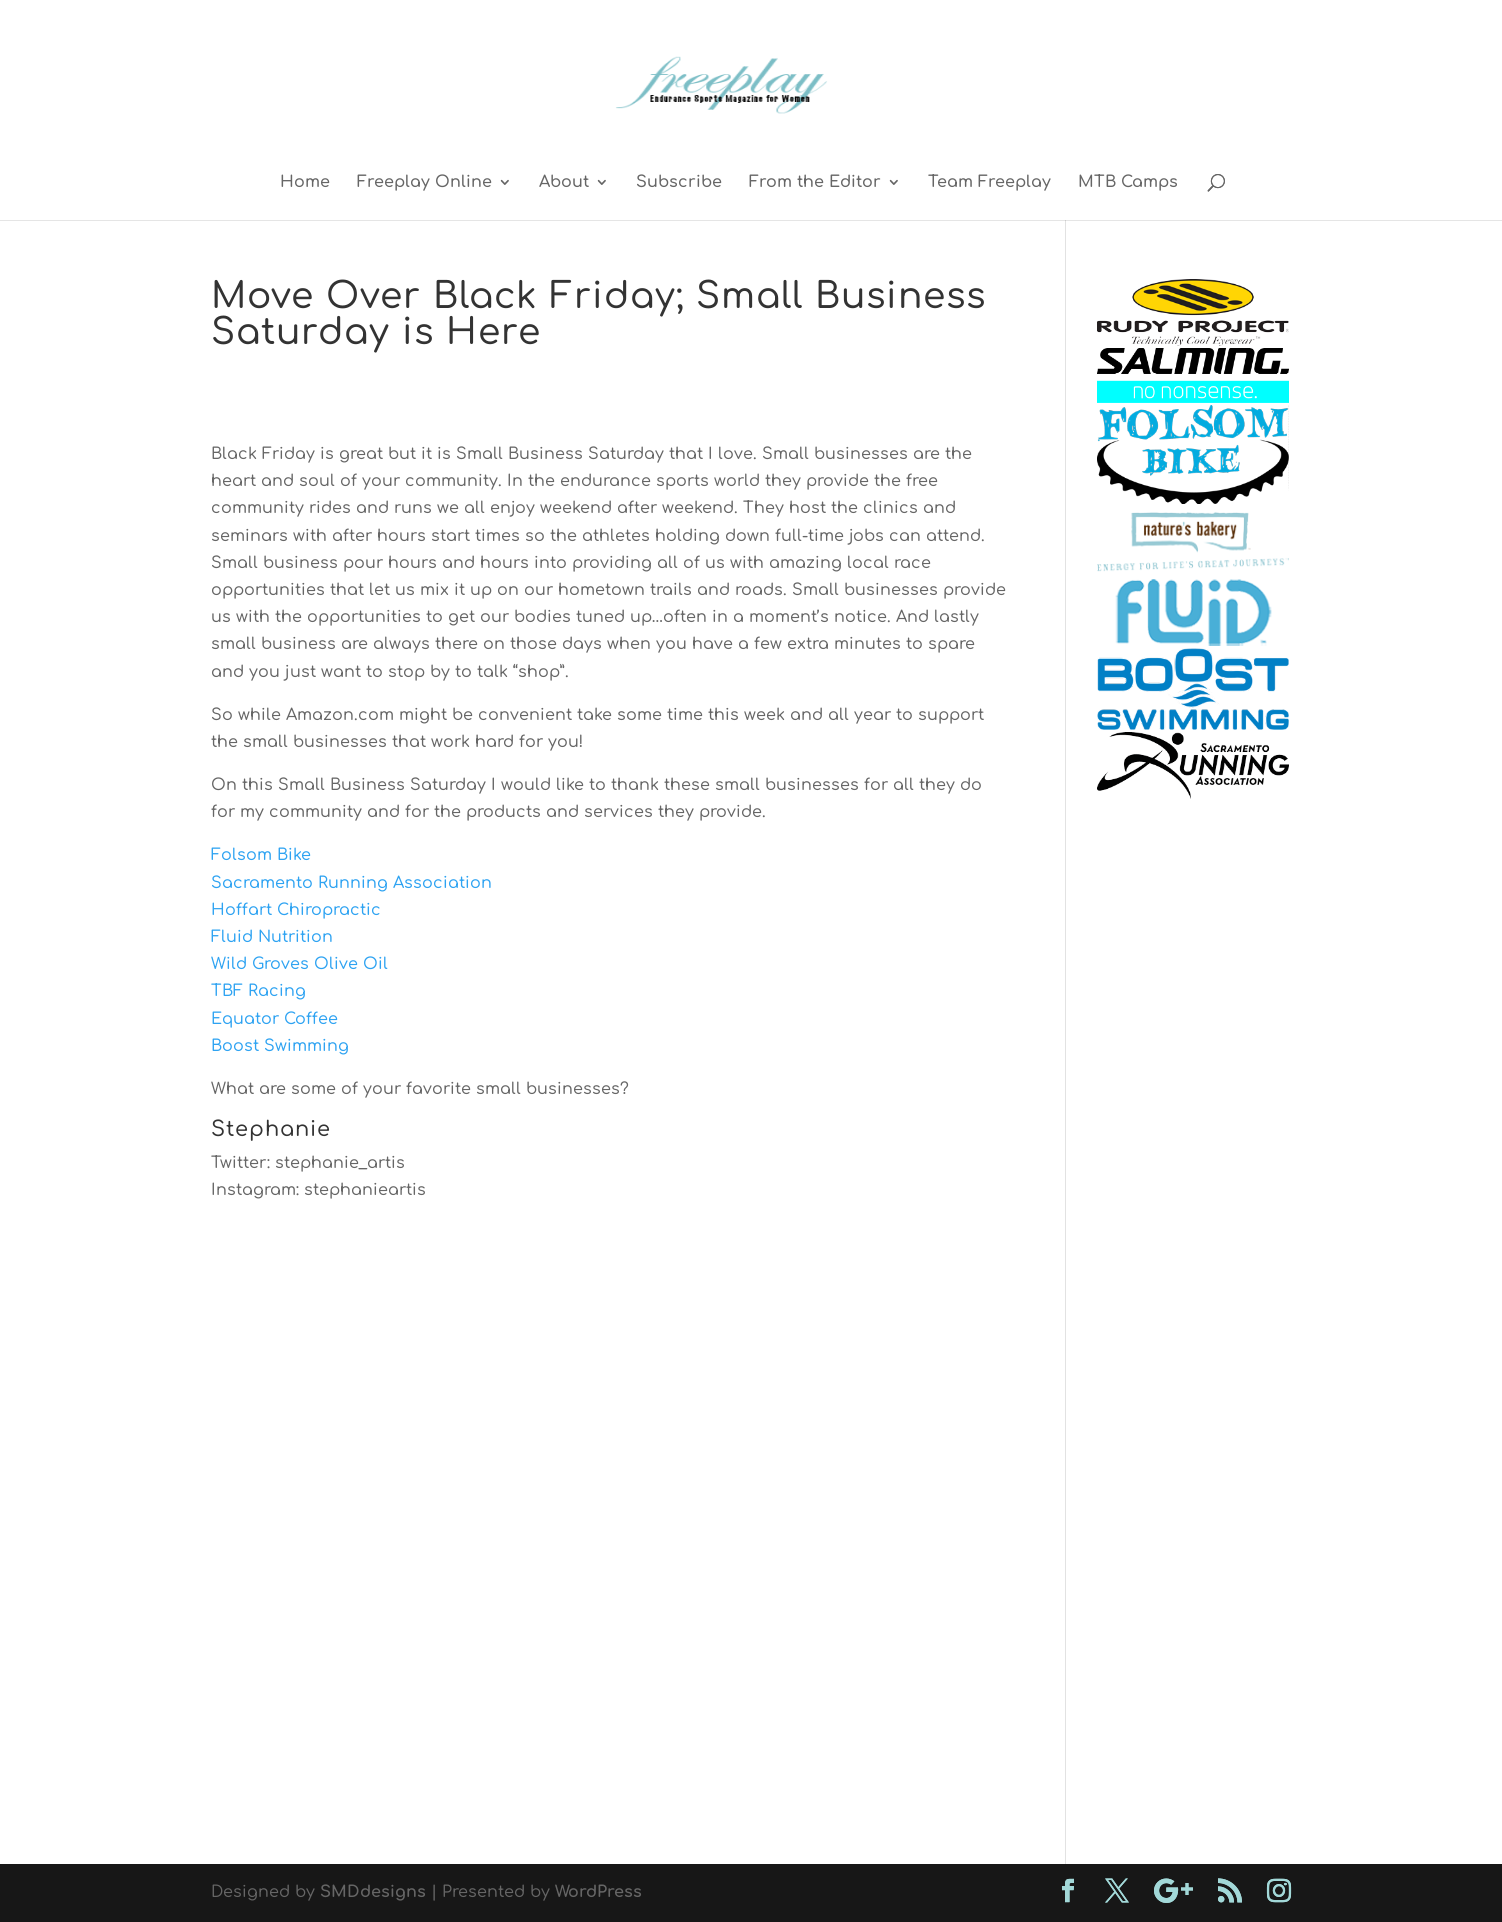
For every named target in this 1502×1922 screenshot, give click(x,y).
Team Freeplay (989, 183)
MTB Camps (1128, 183)
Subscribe (679, 183)
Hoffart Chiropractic (296, 910)
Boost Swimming (280, 1046)
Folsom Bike (261, 855)
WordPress (598, 1892)
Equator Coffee (274, 1019)
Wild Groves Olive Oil (299, 964)
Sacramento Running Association (351, 883)
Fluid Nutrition (272, 937)
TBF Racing (258, 991)
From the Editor (815, 183)
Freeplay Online (424, 183)
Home (305, 183)
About (564, 183)
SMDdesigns (373, 1892)
